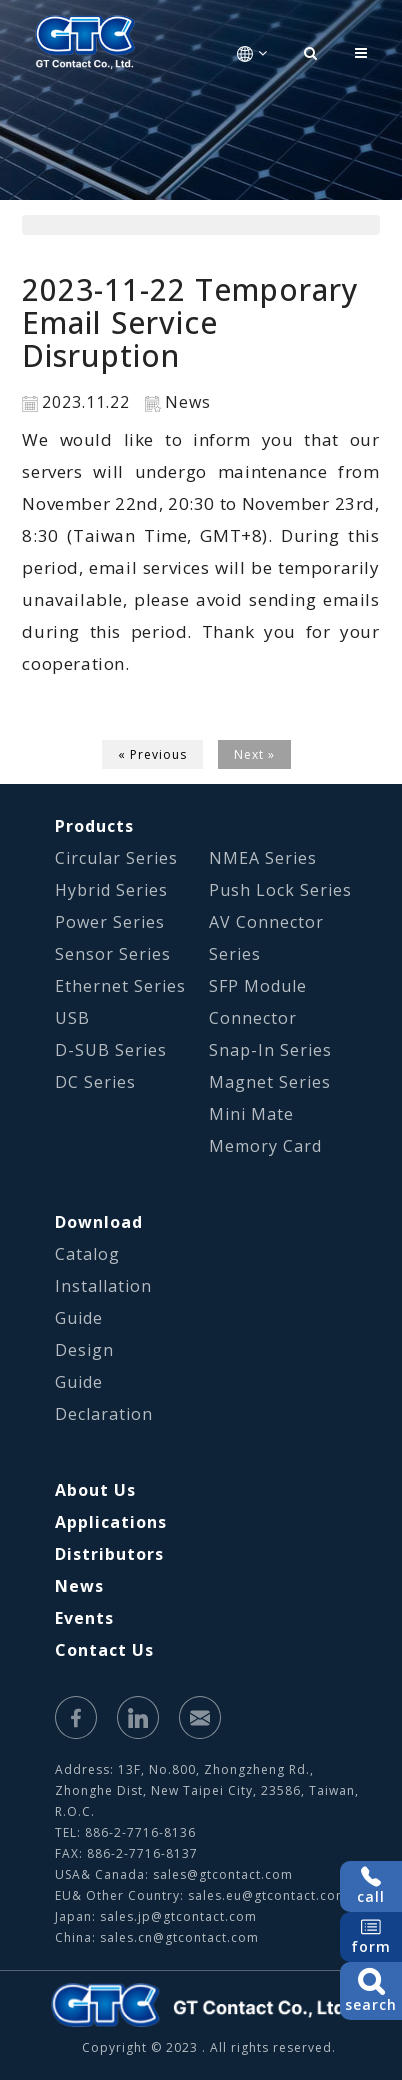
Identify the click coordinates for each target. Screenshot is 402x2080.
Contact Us (104, 1650)
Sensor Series (113, 954)
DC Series (95, 1082)
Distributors (109, 1554)
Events (84, 1618)
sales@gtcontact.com (223, 1874)
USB (72, 1018)
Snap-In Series (270, 1050)
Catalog (87, 1254)
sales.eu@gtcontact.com (268, 1895)
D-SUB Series (111, 1050)
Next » (254, 754)
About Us (95, 1490)
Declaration (104, 1414)
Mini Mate (251, 1114)
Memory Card (265, 1146)
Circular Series (116, 858)
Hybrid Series (111, 890)
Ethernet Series (120, 986)
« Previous (152, 754)
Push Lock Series (280, 890)
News (79, 1586)
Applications (111, 1522)
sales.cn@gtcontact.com (179, 1937)
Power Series (110, 922)
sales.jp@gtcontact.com (178, 1916)
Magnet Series (270, 1082)
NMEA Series (263, 858)
